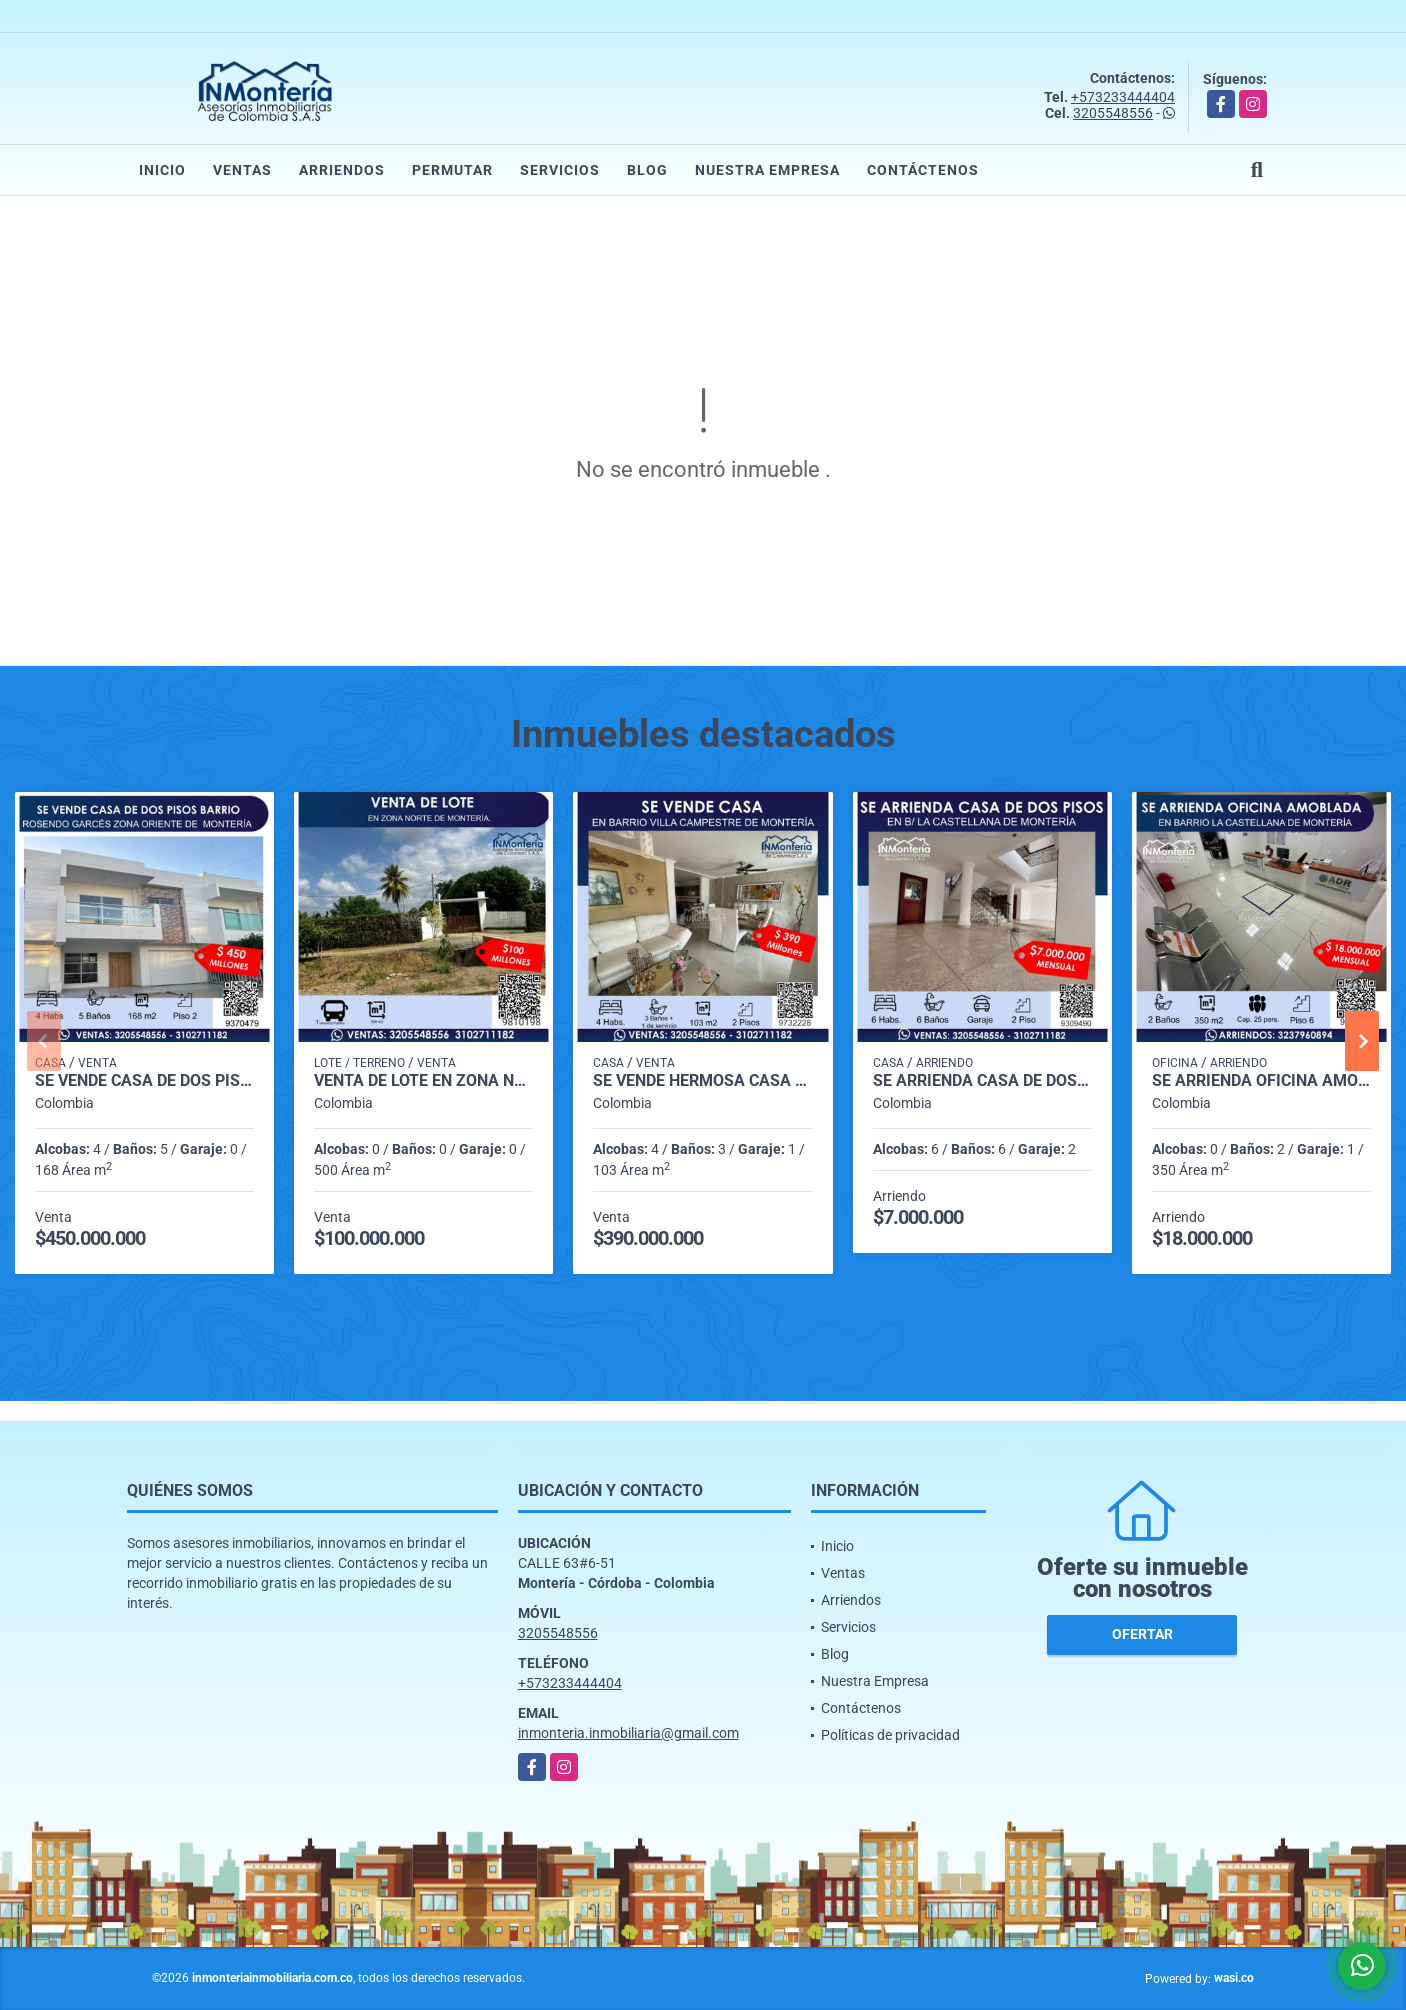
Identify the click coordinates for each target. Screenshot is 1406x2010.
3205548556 (1113, 113)
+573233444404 (1123, 97)
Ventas (242, 170)
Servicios (560, 170)
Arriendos (342, 170)
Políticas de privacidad (890, 1735)
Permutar (452, 170)
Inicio (162, 170)
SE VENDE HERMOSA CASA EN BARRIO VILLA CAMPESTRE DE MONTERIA (702, 1081)
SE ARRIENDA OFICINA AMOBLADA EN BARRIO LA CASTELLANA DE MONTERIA (1261, 1081)
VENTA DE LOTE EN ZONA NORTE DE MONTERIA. (423, 1081)
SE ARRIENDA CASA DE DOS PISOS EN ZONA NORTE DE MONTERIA (982, 1081)
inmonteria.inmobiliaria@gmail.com (628, 1733)
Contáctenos (923, 170)
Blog (647, 170)
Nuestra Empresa (767, 170)
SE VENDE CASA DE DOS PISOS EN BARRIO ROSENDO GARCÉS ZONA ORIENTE (144, 1081)
